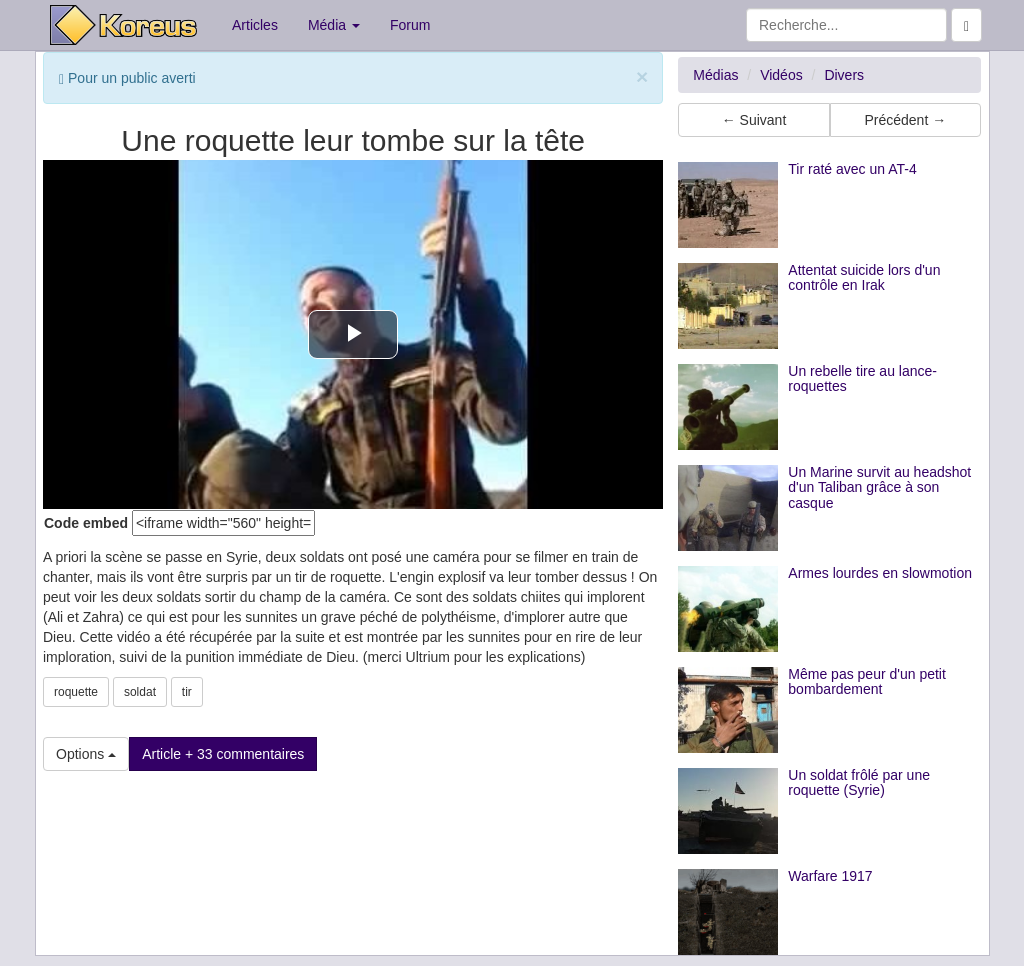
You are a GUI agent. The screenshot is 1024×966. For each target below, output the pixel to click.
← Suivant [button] (754, 120)
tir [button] (187, 692)
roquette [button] (76, 692)
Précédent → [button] (905, 120)
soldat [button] (140, 692)
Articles (255, 25)
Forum (410, 25)
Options (86, 754)
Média (334, 25)
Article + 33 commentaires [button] (223, 754)
